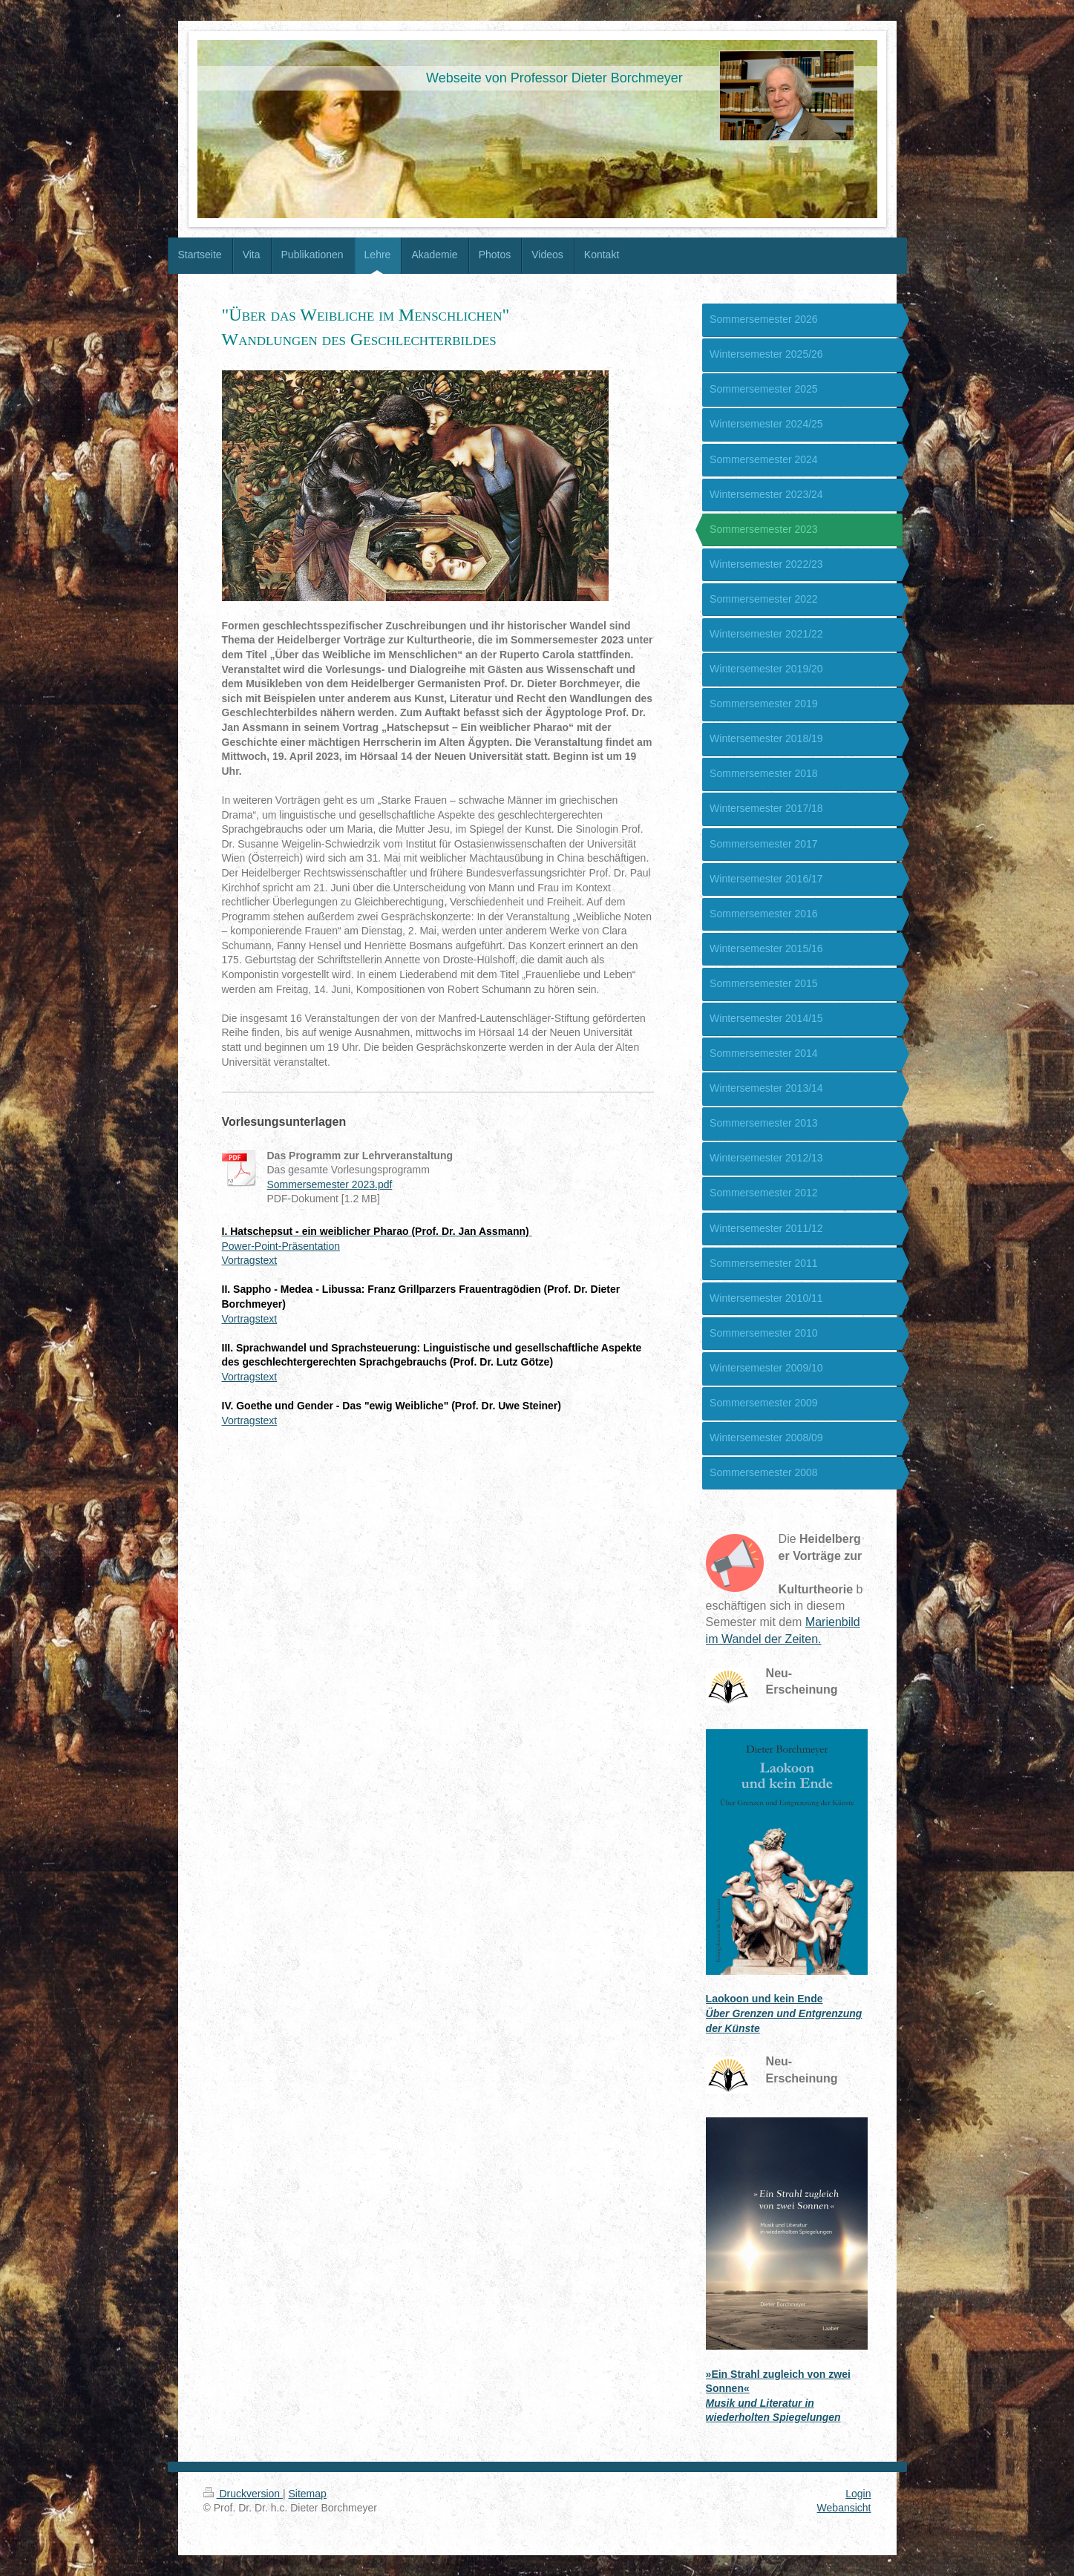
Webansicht (844, 2508)
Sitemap (308, 2494)
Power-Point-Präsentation (281, 1246)
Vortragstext (250, 1260)
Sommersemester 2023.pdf (330, 1184)
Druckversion (243, 2494)
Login (858, 2494)
